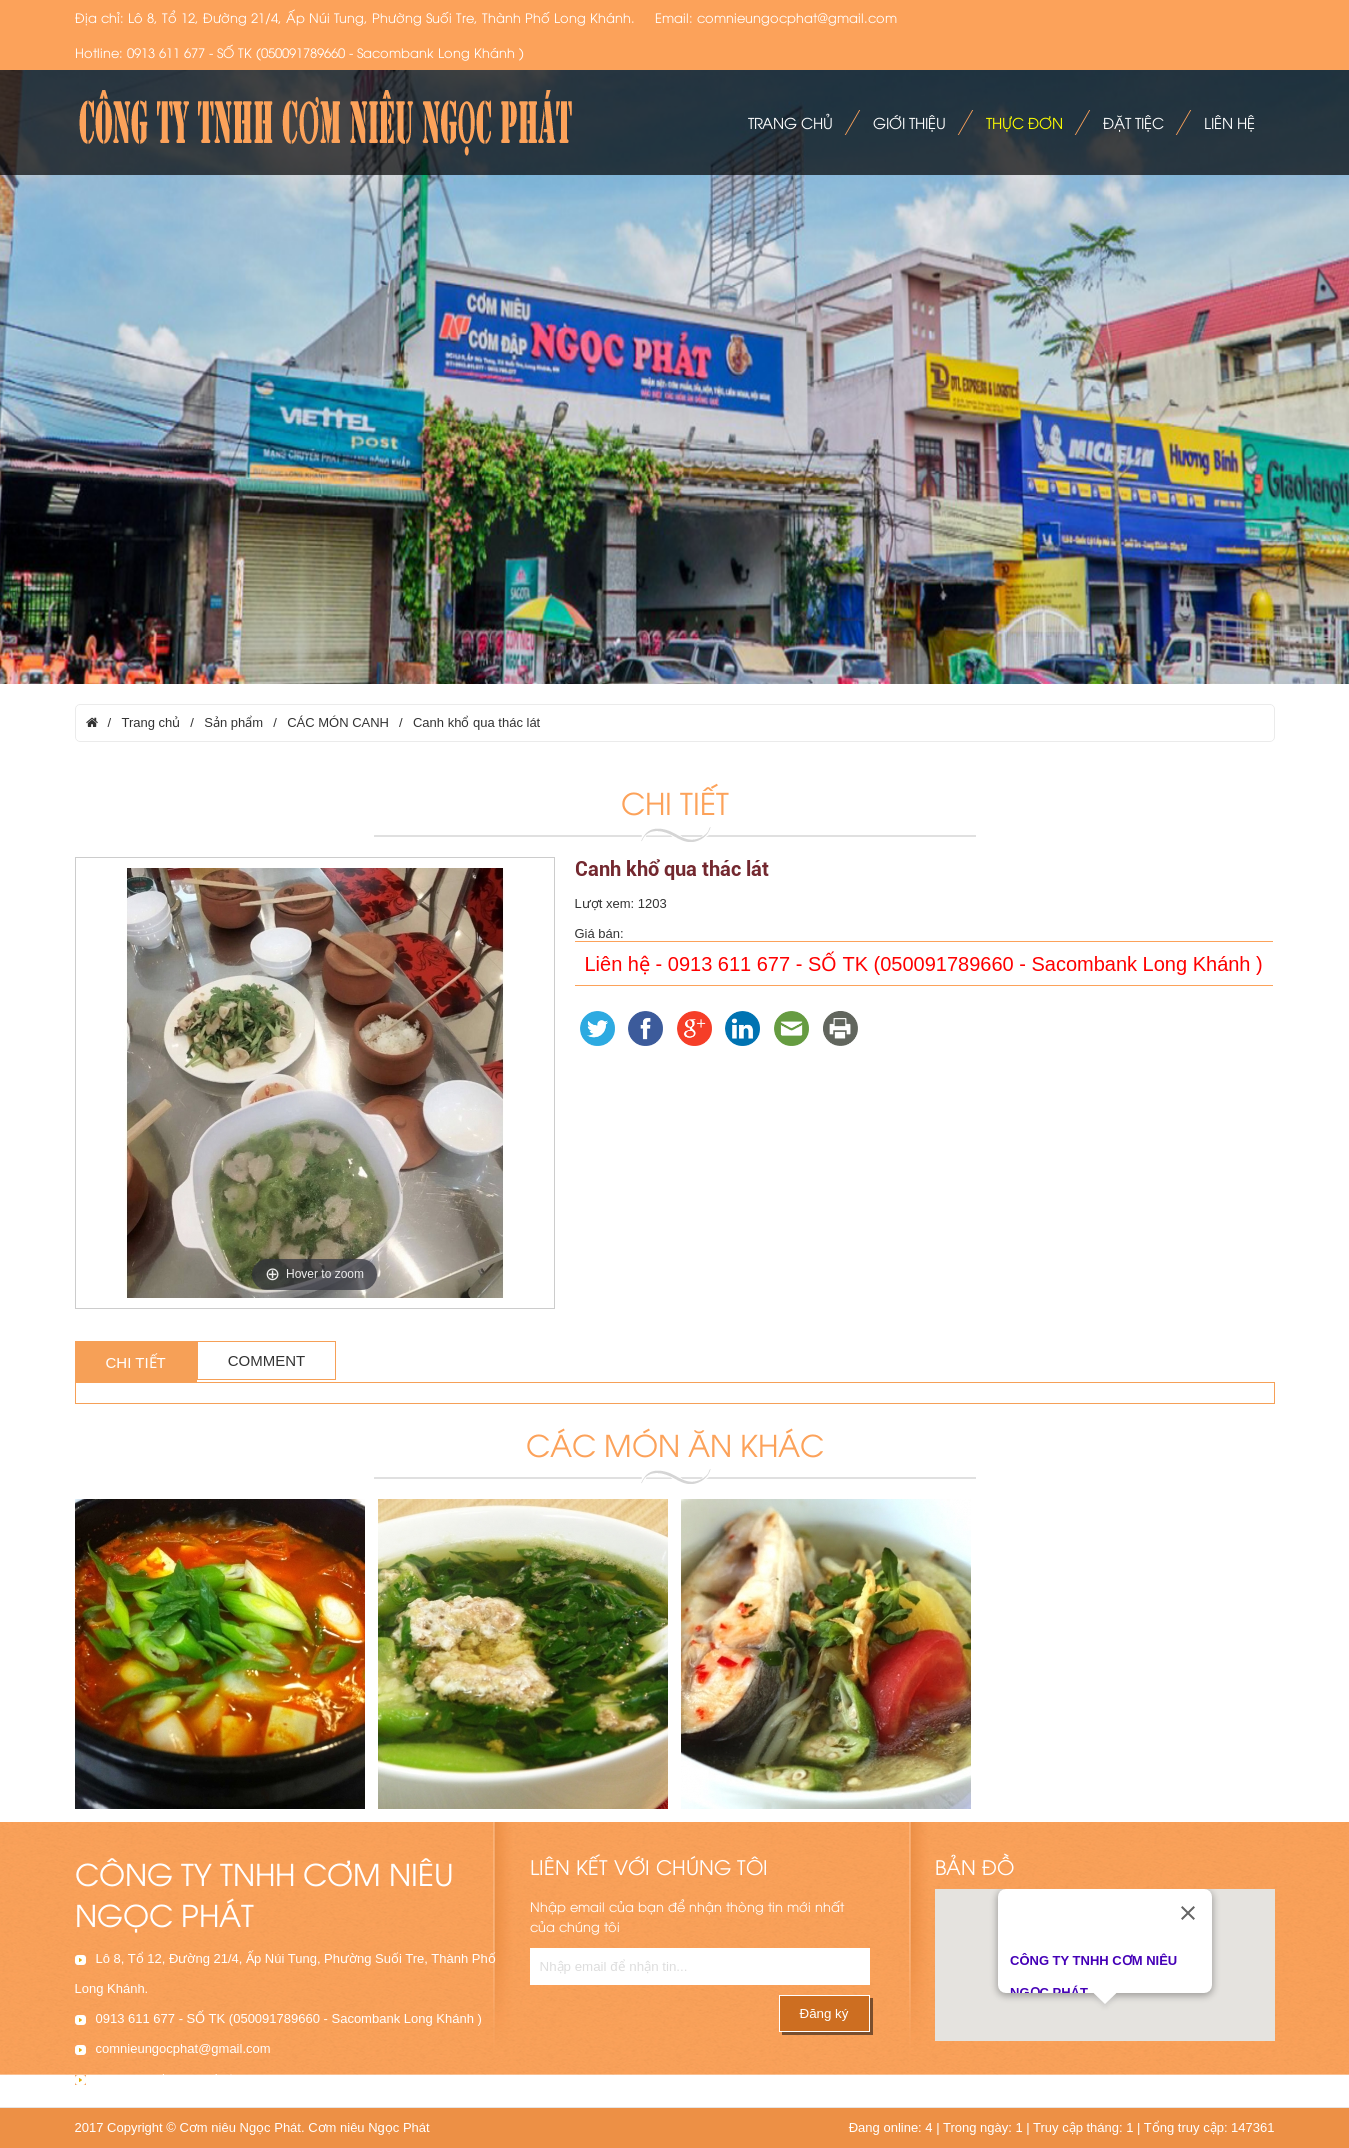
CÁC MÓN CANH (338, 722)
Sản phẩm (233, 722)
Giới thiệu (909, 122)
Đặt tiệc (1133, 122)
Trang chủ (790, 122)
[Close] (1188, 1907)
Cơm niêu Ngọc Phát (369, 2127)
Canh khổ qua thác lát (476, 722)
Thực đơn (1024, 122)
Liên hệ (1229, 122)
